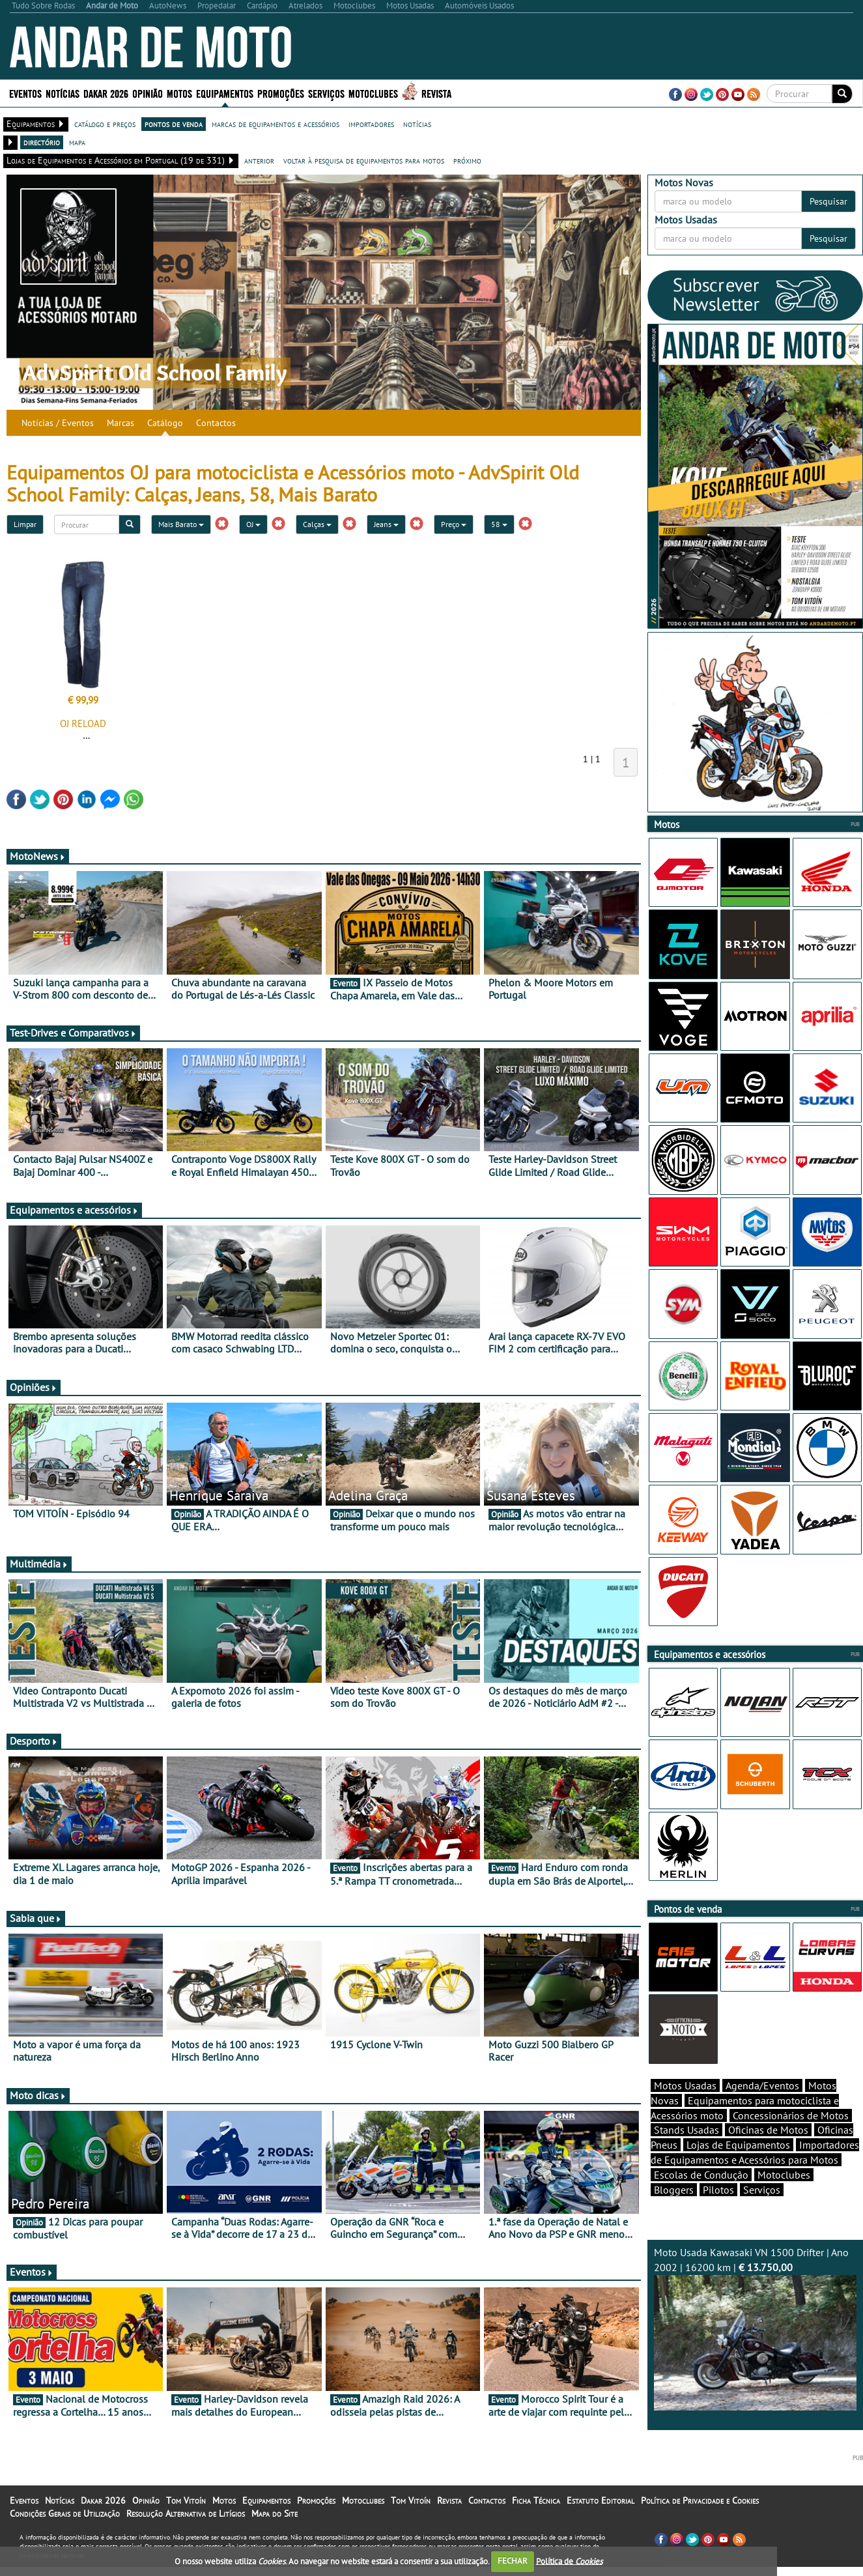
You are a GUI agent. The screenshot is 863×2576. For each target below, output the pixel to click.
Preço (453, 524)
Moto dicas (38, 2095)
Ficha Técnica (536, 2500)
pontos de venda (174, 124)
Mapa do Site (274, 2513)
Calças (317, 524)
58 (499, 524)
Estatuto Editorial (600, 2500)
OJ (253, 524)
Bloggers (674, 2189)
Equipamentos (224, 93)
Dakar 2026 (105, 93)
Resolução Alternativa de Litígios (185, 2513)
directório (41, 142)
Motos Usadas (685, 2085)
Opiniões (33, 1387)
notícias (417, 124)
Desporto (34, 1740)
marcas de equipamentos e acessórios (275, 124)
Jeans (386, 524)
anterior (259, 160)
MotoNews (38, 856)
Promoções (280, 93)
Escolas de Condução (701, 2174)
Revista (436, 93)
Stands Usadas (686, 2129)
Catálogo (165, 423)
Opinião (147, 93)
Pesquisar (828, 201)
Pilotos (718, 2189)
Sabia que (36, 1918)
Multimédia (39, 1563)
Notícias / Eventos (57, 423)
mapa (77, 142)
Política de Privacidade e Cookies (700, 2500)
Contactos (216, 423)
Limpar (25, 524)
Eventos (25, 93)
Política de (569, 2560)
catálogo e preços (104, 124)
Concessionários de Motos (791, 2115)
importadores (371, 124)
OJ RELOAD (83, 723)
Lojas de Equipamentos (738, 2144)
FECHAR (513, 2560)
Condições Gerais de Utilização (65, 2513)
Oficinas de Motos (768, 2129)
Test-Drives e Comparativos (73, 1032)
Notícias (62, 93)
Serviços (326, 93)
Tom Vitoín (186, 2500)
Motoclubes (373, 93)
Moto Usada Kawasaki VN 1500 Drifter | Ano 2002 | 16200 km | (755, 2328)
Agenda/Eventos (762, 2085)
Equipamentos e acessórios (74, 1209)
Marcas (120, 423)
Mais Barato (181, 524)
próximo (467, 160)
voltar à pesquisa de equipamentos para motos (363, 160)
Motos (179, 93)
